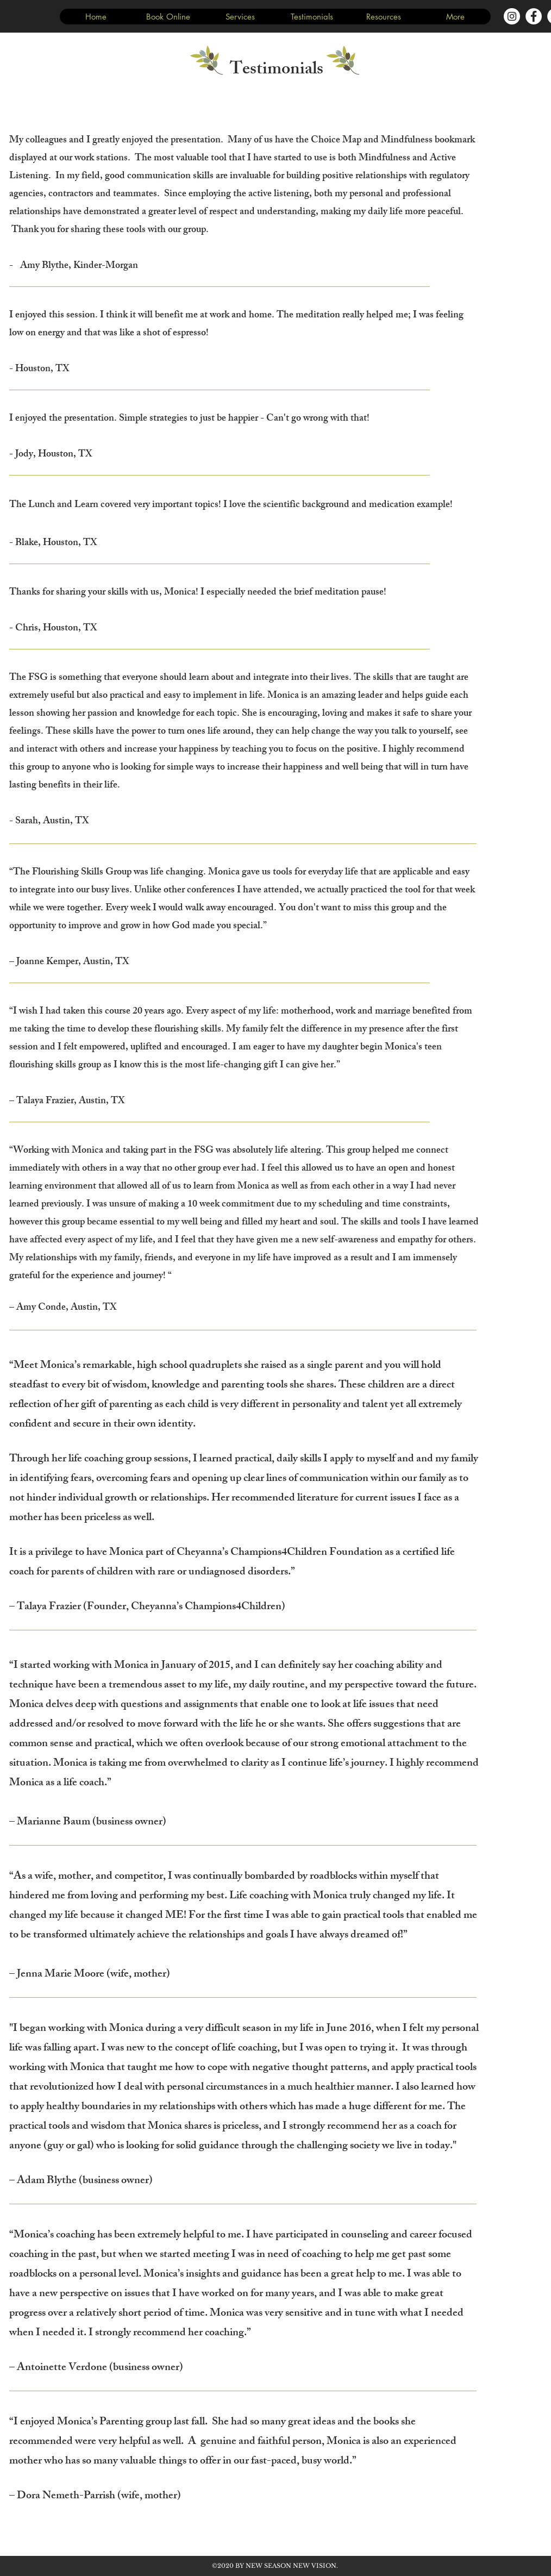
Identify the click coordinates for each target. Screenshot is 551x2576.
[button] (240, 16)
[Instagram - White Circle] (512, 16)
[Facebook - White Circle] (533, 16)
